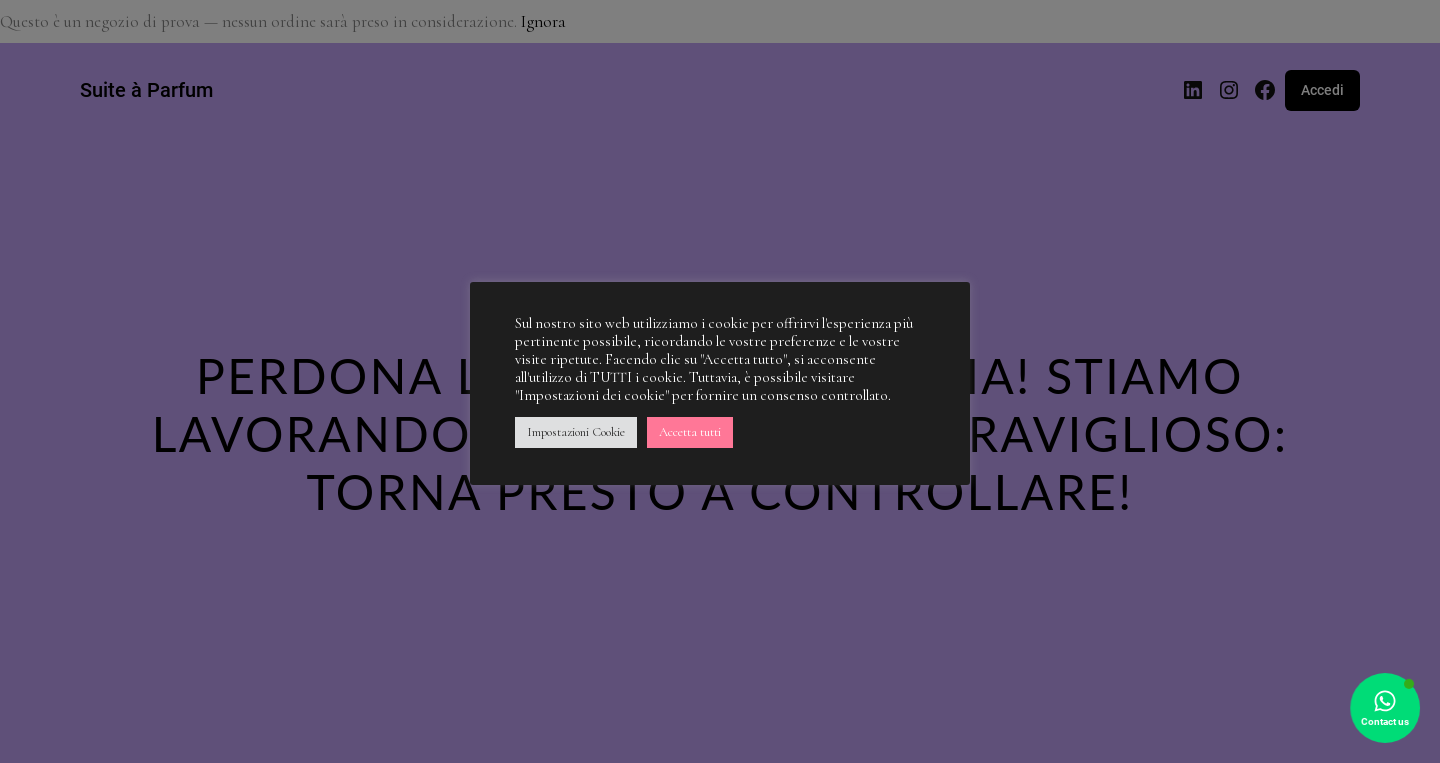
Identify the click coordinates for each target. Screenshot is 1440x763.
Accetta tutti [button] (690, 432)
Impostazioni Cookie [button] (576, 432)
